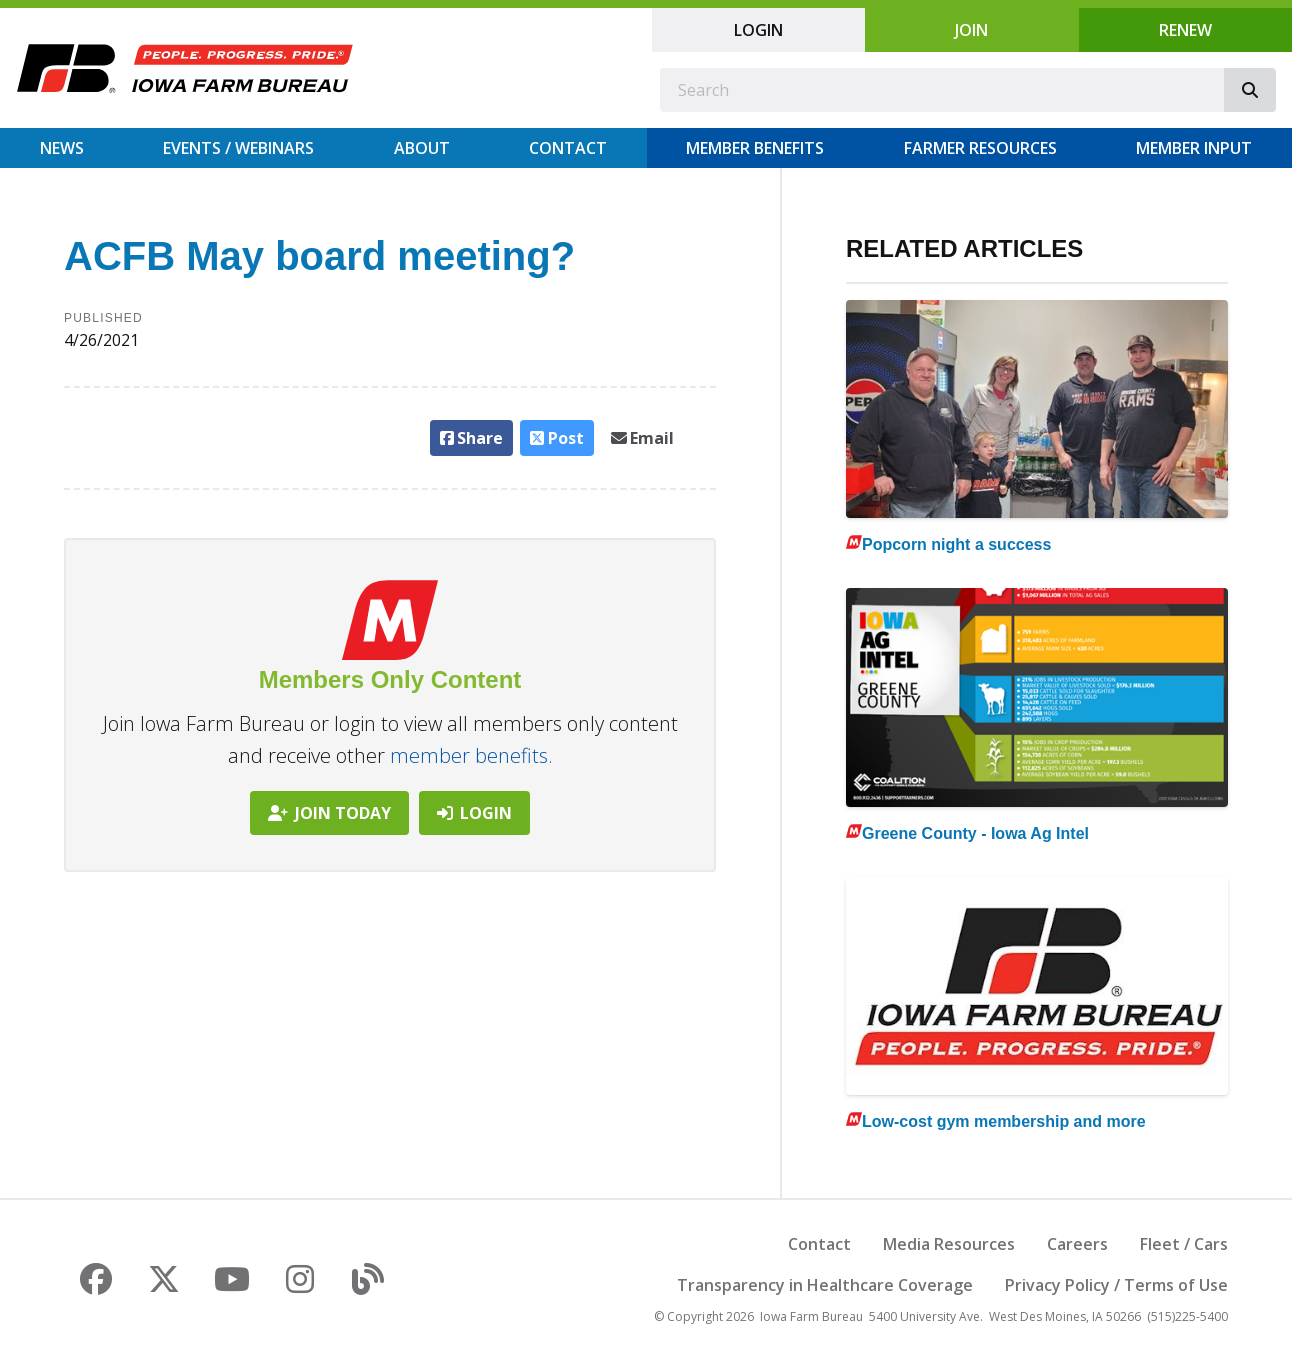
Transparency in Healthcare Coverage (825, 1285)
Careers (1077, 1244)
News (62, 148)
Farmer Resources (980, 148)
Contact (568, 148)
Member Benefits (755, 148)
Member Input (1194, 148)
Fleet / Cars (1184, 1244)
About (422, 148)
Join (971, 30)
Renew (1185, 30)
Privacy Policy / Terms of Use (1116, 1285)
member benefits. (471, 755)
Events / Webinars (238, 148)
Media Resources (949, 1244)
